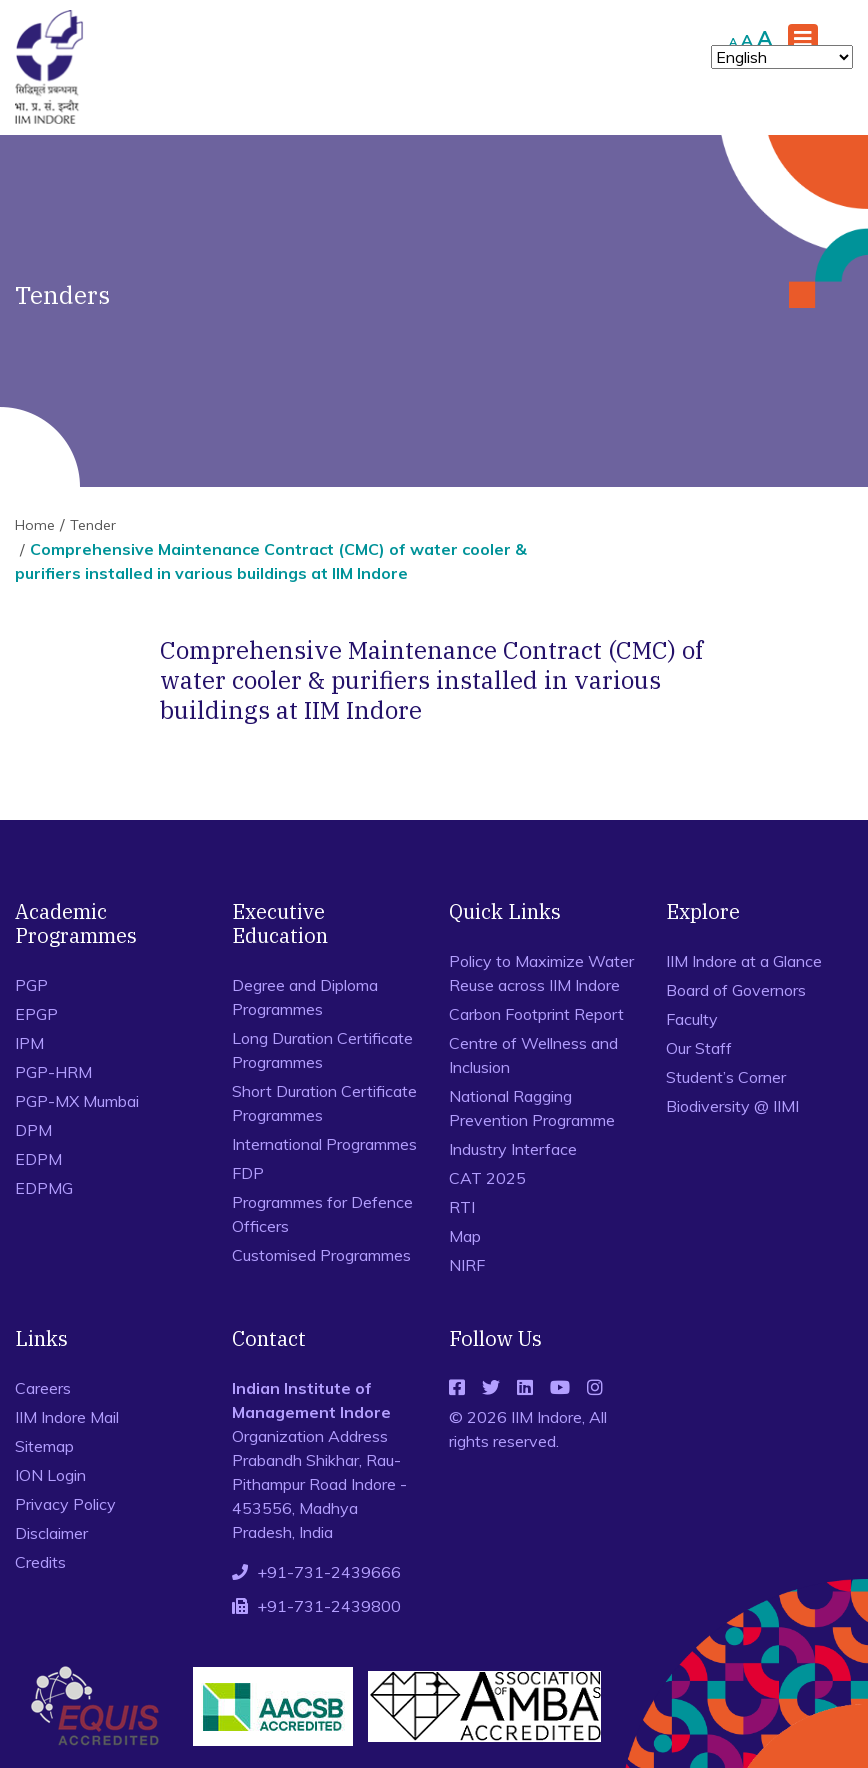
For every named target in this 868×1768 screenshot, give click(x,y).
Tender (93, 525)
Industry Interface (513, 1149)
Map (465, 1236)
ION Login (50, 1475)
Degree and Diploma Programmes (305, 997)
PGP (31, 985)
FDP (248, 1173)
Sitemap (44, 1446)
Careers (43, 1388)
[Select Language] (782, 57)
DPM (33, 1130)
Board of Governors (736, 990)
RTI (462, 1207)
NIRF (467, 1265)
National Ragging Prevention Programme (532, 1108)
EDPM (38, 1159)
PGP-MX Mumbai (77, 1101)
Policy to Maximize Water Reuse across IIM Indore (541, 973)
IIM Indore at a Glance (744, 961)
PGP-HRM (53, 1072)
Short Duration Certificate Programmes (324, 1103)
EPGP (36, 1014)
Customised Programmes (321, 1255)
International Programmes (324, 1144)
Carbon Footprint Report (536, 1014)
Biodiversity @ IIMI (732, 1106)
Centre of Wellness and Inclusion (533, 1055)
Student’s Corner (726, 1077)
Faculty (692, 1019)
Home (35, 525)
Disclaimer (51, 1533)
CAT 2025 (487, 1178)
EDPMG (44, 1188)
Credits (40, 1562)
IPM (29, 1043)
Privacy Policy (65, 1504)
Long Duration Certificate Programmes (322, 1050)
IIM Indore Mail (67, 1417)
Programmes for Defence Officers (322, 1214)
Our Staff (699, 1048)
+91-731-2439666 (329, 1572)
